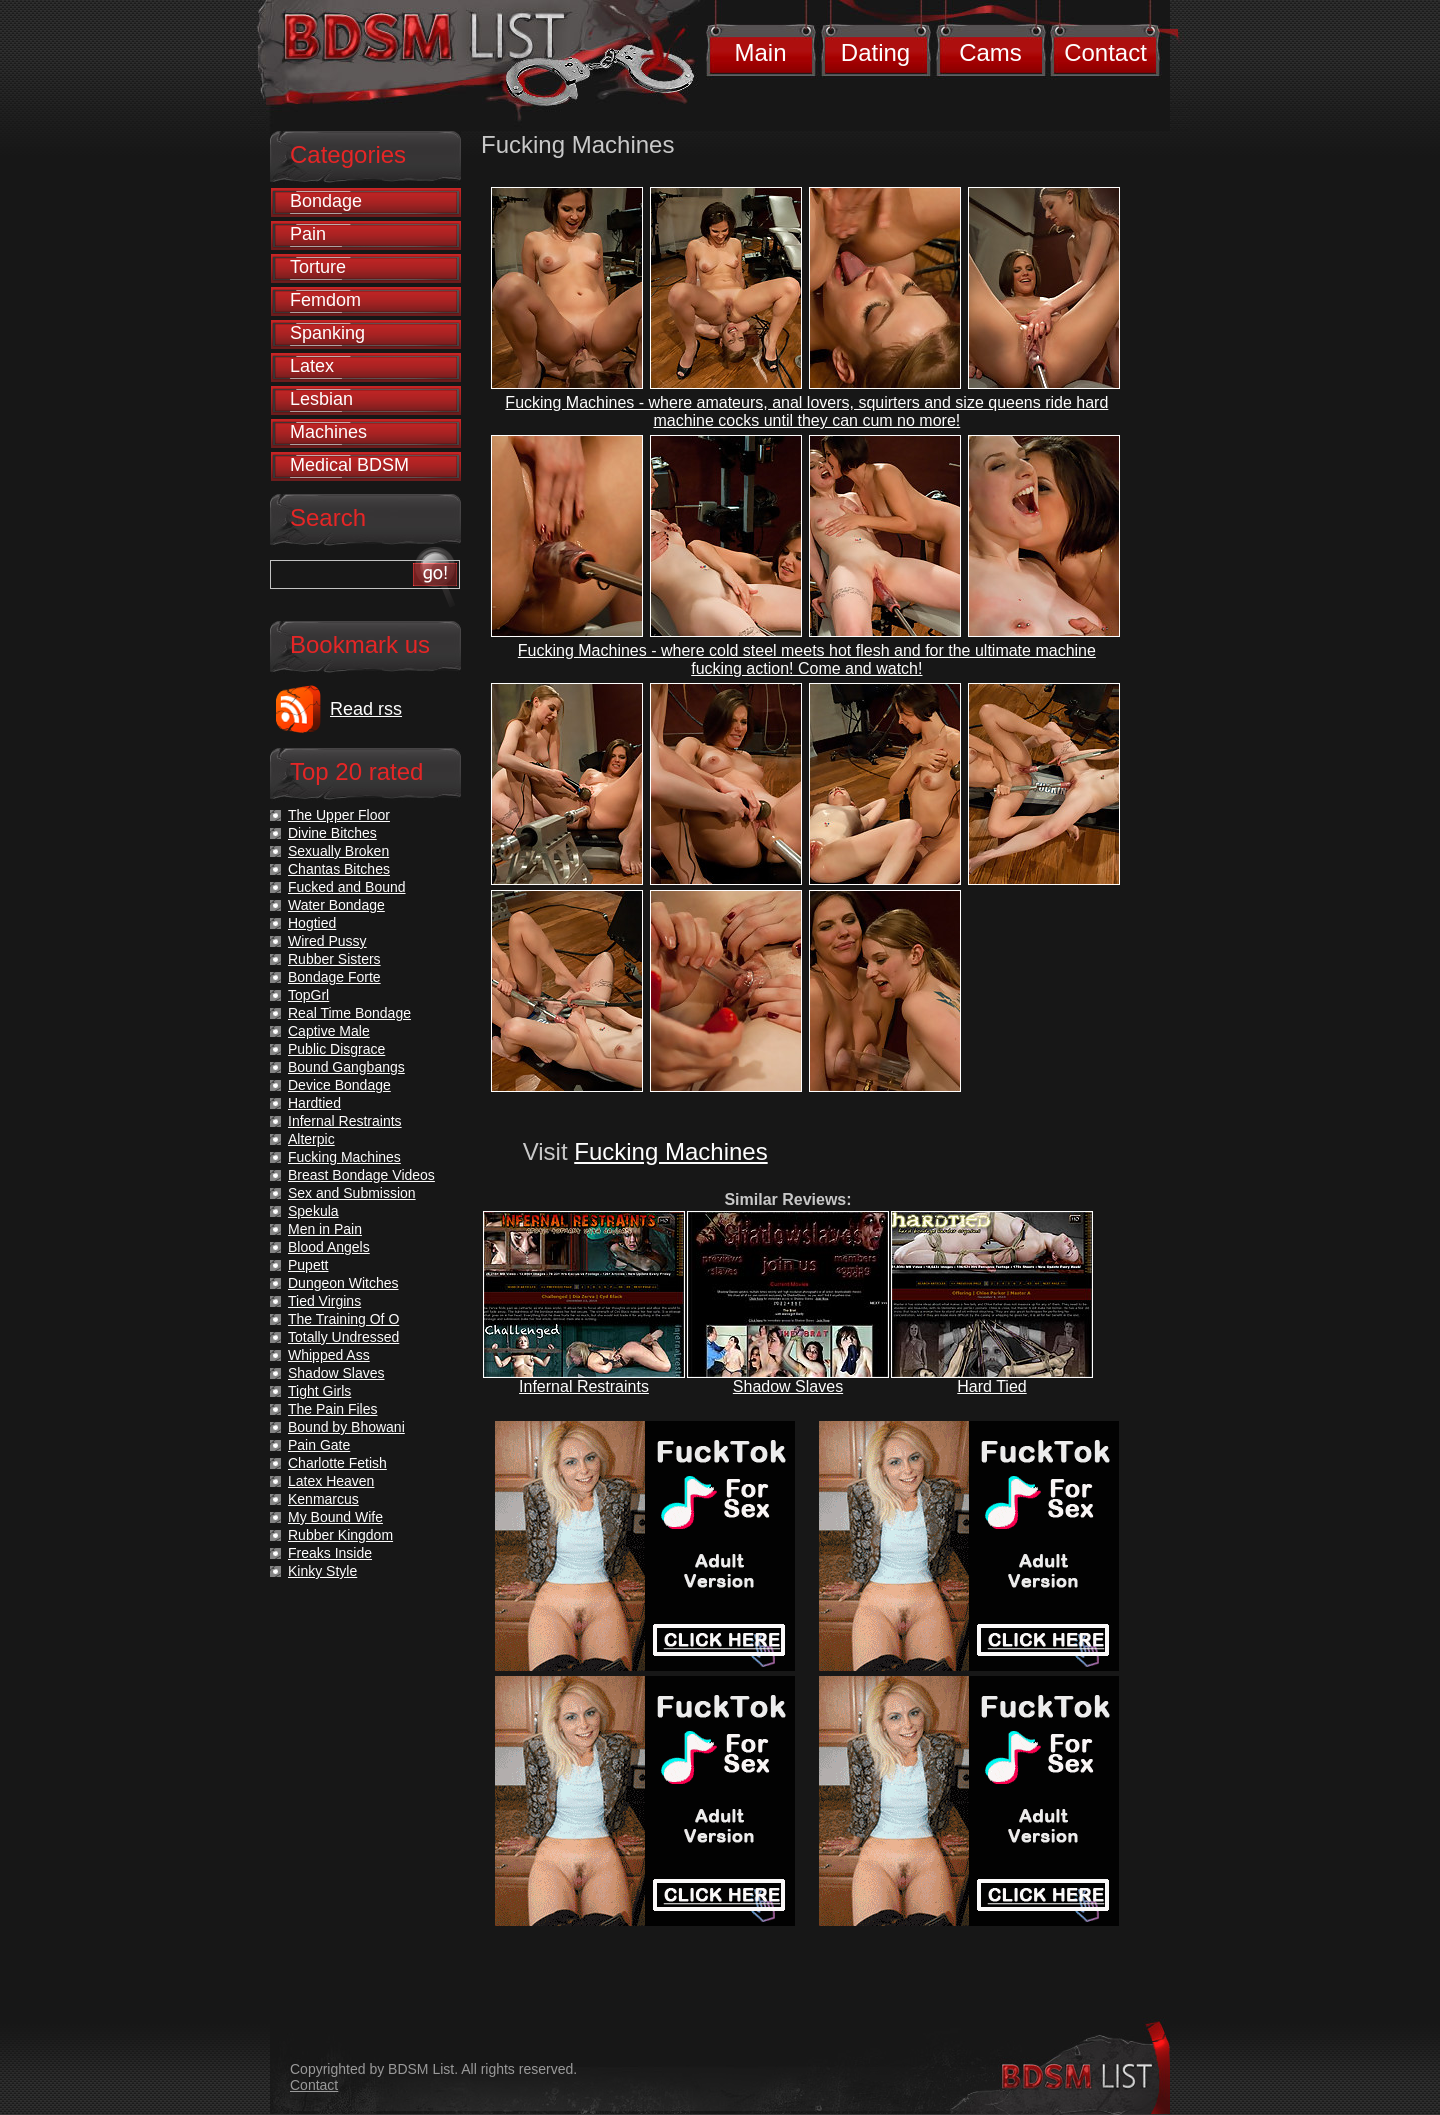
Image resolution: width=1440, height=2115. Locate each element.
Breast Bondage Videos (361, 1175)
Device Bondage (339, 1085)
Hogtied (312, 923)
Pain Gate (319, 1445)
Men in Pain (325, 1229)
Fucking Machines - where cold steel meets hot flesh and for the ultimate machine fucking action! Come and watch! (807, 659)
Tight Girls (319, 1391)
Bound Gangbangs (346, 1067)
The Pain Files (332, 1409)
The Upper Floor (339, 815)
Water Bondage (336, 905)
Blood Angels (329, 1247)
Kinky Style (322, 1571)
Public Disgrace (336, 1049)
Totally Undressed (343, 1337)
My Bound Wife (335, 1517)
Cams (990, 52)
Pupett (308, 1265)
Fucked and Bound (347, 887)
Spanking (327, 333)
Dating (875, 52)
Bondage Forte (334, 977)
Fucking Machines (670, 1151)
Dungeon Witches (343, 1283)
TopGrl (308, 995)
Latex (312, 366)
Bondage (326, 201)
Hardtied (314, 1103)
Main (760, 52)
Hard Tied (991, 1386)
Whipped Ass (329, 1355)
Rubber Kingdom (340, 1535)
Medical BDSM (349, 465)
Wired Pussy (327, 941)
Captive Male (329, 1031)
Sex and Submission (352, 1193)
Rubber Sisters (334, 959)
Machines (328, 432)
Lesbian (321, 399)
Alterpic (311, 1139)
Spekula (313, 1211)
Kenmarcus (323, 1499)
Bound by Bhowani (346, 1427)
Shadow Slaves (788, 1386)
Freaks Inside (330, 1553)
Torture (318, 267)
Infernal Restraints (584, 1386)
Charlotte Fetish (337, 1463)
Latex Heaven (331, 1481)
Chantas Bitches (339, 869)
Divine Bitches (332, 833)
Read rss (366, 709)
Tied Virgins (324, 1301)
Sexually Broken (338, 851)
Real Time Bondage (349, 1013)
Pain (308, 234)
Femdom (325, 300)
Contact (1105, 52)
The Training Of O (343, 1319)
